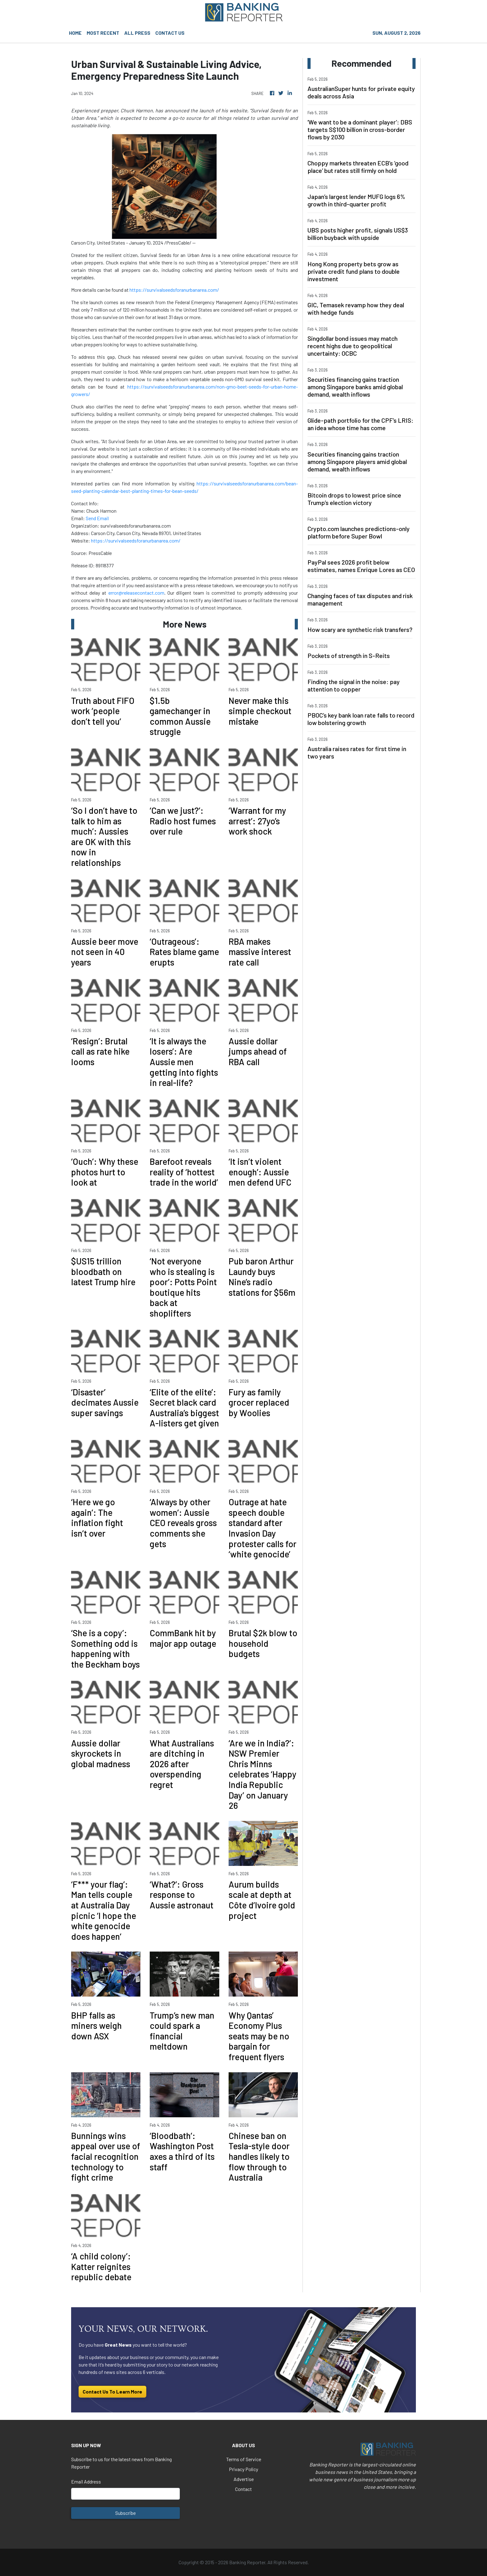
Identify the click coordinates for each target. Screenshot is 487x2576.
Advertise (244, 2479)
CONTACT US (169, 33)
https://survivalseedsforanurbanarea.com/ (174, 290)
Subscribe (125, 2513)
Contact (243, 2489)
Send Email (97, 518)
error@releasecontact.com (136, 593)
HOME (75, 33)
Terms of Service (243, 2459)
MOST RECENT (103, 33)
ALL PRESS (137, 33)
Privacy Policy (243, 2469)
